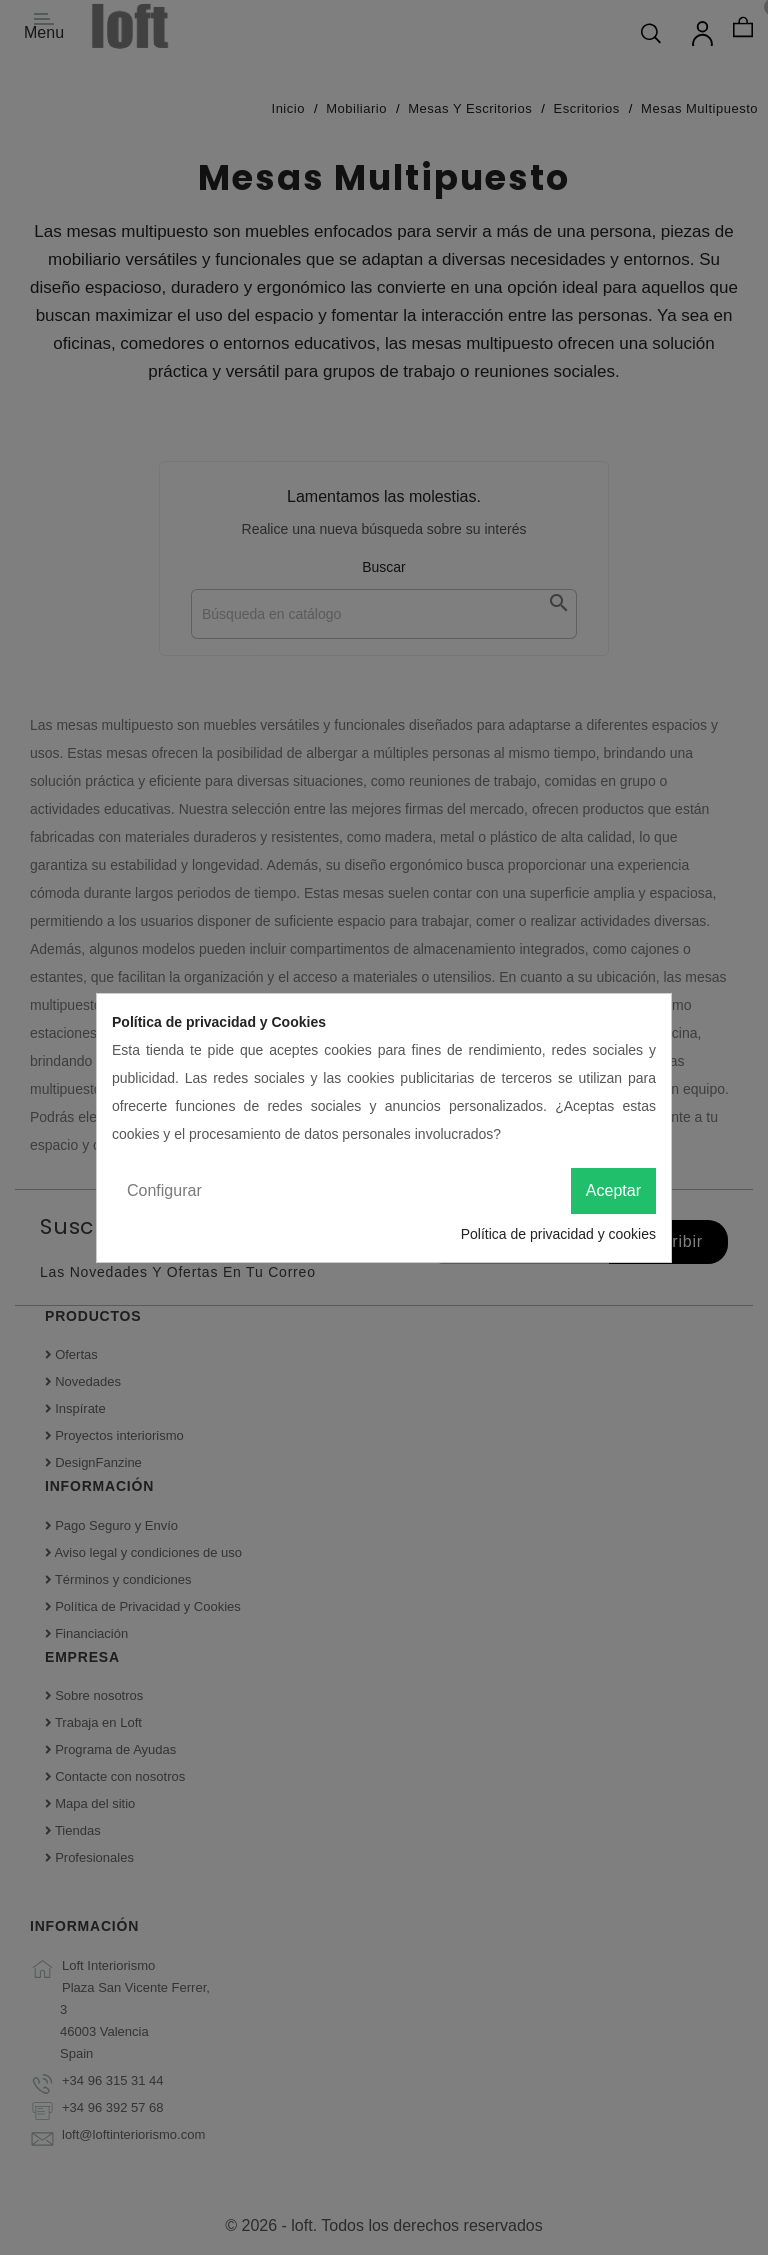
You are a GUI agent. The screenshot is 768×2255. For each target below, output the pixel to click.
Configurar (164, 1190)
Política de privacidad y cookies (558, 1234)
